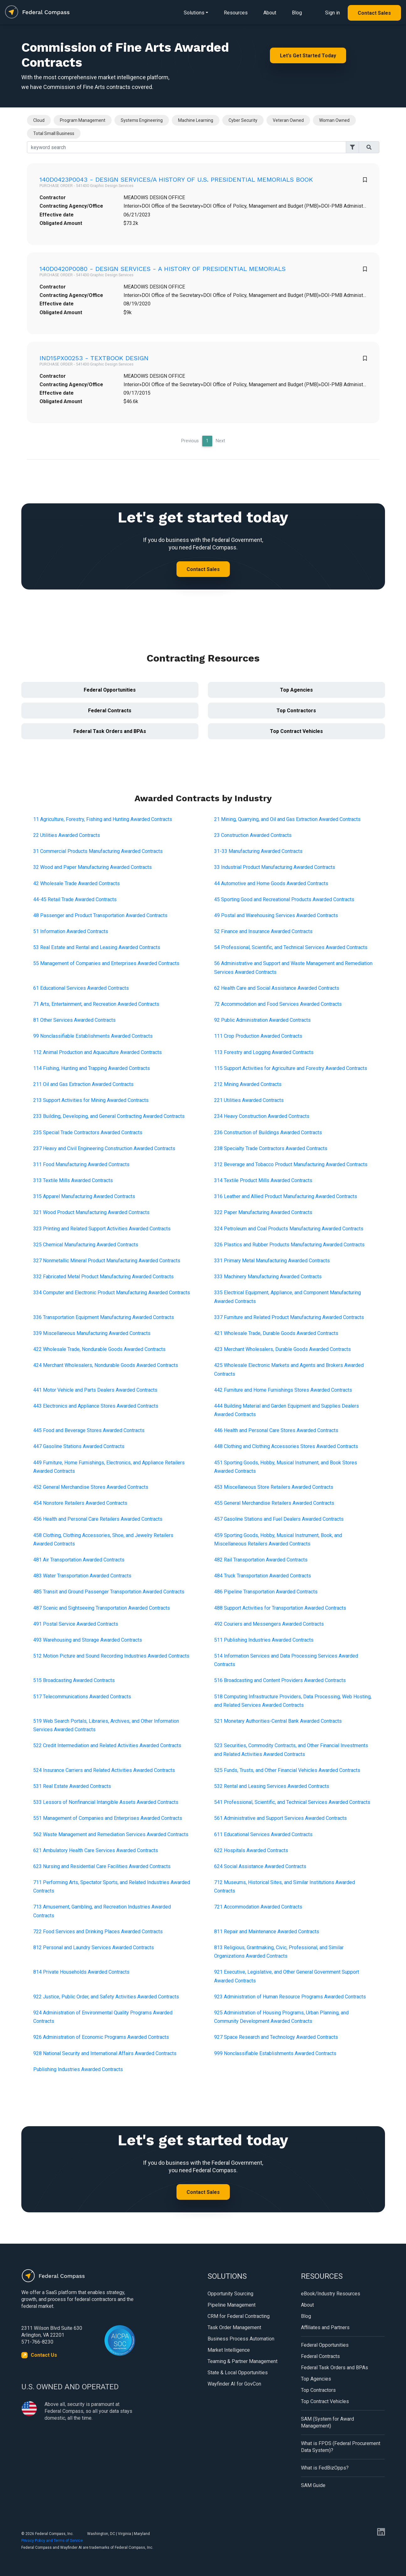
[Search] (186, 147)
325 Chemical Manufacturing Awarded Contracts (85, 1245)
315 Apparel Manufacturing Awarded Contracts (84, 1196)
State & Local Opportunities (238, 2373)
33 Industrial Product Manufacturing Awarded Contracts (274, 867)
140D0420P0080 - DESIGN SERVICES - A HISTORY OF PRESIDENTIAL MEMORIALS (163, 269)
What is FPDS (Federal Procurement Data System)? (340, 2446)
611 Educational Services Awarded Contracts (263, 1834)
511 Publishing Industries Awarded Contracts (264, 1640)
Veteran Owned (288, 120)
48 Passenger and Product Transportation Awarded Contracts (100, 915)
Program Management (82, 120)
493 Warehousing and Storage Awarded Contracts (87, 1640)
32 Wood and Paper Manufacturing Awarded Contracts (92, 867)
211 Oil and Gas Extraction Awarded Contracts (83, 1084)
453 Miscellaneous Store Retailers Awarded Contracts (273, 1487)
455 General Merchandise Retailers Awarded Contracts (274, 1503)
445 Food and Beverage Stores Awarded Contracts (89, 1430)
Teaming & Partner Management (242, 2361)
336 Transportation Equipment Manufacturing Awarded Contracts (103, 1317)
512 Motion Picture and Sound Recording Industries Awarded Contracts (111, 1656)
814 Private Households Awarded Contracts (81, 1972)
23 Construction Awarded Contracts (253, 835)
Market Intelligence (229, 2350)
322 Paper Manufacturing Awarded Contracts (263, 1212)
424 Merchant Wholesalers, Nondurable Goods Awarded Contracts (105, 1365)
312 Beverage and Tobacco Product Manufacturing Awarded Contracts (290, 1164)
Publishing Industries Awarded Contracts (78, 2069)
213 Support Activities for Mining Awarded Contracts (91, 1100)
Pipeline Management (232, 2305)
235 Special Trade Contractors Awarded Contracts (87, 1132)
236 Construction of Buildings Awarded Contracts (268, 1132)
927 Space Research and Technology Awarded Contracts (276, 2037)
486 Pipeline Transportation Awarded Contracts (266, 1592)
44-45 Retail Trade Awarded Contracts (75, 899)
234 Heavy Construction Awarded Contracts (261, 1116)
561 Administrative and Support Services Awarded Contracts (280, 1818)
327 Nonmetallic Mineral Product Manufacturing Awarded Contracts (106, 1261)
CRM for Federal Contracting (239, 2316)
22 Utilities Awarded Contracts (66, 835)
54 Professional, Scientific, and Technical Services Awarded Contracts (290, 947)
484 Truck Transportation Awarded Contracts (262, 1576)
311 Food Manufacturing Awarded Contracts (81, 1164)
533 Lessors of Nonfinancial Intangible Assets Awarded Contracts (105, 1802)
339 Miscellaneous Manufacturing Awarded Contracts (91, 1333)
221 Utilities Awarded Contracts (249, 1100)
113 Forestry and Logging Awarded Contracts (264, 1052)
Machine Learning (195, 120)
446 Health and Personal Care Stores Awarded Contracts (276, 1430)
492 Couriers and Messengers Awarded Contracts (269, 1624)
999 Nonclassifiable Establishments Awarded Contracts (275, 2053)
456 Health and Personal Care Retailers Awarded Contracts (97, 1519)
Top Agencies (296, 690)
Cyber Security (243, 120)
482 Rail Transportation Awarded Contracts (261, 1560)
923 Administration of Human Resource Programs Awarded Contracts (290, 1997)
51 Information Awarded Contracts (70, 931)
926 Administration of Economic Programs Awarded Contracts (101, 2037)
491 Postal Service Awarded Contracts (75, 1624)
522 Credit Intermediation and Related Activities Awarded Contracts (107, 1745)
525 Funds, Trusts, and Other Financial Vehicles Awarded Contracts (287, 1770)
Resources (236, 13)
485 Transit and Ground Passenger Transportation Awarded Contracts (108, 1592)
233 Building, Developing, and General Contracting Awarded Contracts (109, 1116)
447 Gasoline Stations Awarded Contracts (78, 1446)
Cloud (39, 120)
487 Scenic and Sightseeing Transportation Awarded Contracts (101, 1608)
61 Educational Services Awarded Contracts (81, 988)
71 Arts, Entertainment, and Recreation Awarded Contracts (96, 1004)
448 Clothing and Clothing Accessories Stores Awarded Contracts (286, 1446)
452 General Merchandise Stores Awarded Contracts (90, 1487)
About (269, 13)
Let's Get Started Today (308, 56)
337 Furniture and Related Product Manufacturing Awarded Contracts (289, 1317)
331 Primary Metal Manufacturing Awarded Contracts (272, 1261)
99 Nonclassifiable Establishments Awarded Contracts (93, 1036)
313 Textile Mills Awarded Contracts (73, 1180)
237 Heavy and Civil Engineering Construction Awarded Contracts (104, 1148)
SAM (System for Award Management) (327, 2422)
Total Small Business (53, 133)
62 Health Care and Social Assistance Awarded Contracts (276, 988)
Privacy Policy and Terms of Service (52, 2540)
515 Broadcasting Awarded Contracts (74, 1680)
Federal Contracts (109, 711)
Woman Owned (334, 120)
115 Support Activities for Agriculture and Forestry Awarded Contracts (290, 1068)
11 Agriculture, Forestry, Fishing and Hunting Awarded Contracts (102, 819)
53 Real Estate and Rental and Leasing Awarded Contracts (96, 947)
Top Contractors (296, 711)
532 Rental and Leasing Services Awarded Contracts (271, 1786)
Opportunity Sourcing (230, 2294)
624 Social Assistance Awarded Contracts (260, 1866)
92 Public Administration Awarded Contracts (262, 1020)
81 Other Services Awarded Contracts (74, 1020)
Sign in (332, 13)
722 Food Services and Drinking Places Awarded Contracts (98, 1932)
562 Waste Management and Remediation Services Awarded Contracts (110, 1834)
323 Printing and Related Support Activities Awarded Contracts (102, 1229)
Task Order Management (234, 2327)
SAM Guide (313, 2485)
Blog (297, 13)
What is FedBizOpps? (325, 2468)
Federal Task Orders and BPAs (109, 731)
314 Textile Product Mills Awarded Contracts (263, 1180)
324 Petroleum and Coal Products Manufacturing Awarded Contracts (288, 1229)
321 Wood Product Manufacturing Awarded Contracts (91, 1212)
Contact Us (44, 2355)
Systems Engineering (142, 120)
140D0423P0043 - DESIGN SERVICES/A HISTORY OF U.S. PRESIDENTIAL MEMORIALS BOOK (176, 179)
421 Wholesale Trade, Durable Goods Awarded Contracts (276, 1333)
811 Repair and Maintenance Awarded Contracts (266, 1932)
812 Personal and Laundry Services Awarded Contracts (93, 1947)
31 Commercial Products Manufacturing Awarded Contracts (98, 851)
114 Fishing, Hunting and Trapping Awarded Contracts (91, 1068)
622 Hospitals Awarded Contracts (251, 1850)
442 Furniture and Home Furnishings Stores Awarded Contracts (283, 1390)
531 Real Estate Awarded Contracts (72, 1786)
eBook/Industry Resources (330, 2294)
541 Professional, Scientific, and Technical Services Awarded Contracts (292, 1802)
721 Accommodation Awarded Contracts (258, 1907)
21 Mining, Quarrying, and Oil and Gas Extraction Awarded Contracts (287, 819)
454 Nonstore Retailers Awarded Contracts (80, 1503)
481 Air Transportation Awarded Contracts (78, 1560)
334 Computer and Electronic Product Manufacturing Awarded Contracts (111, 1293)
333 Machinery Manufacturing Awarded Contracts (268, 1277)
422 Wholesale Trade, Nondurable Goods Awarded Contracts (99, 1349)
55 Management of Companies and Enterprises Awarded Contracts (106, 963)
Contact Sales (374, 13)
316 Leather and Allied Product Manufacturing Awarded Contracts (285, 1196)
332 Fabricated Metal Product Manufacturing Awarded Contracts (103, 1277)
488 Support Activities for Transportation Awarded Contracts (280, 1608)
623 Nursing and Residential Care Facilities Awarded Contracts (102, 1866)
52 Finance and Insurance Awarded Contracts (263, 931)
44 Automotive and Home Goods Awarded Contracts (271, 883)
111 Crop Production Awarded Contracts (258, 1036)
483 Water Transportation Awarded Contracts (82, 1576)
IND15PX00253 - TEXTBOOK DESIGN (94, 358)
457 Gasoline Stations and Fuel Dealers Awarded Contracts (279, 1519)
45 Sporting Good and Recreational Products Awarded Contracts (284, 899)
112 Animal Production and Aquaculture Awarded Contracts (97, 1052)
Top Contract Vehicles (296, 731)
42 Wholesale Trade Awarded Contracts (76, 883)
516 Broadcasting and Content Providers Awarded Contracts (280, 1680)
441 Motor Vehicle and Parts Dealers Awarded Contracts (95, 1390)
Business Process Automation (241, 2339)
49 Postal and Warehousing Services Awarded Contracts (276, 915)
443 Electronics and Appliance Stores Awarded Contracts (95, 1406)
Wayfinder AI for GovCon (234, 2384)
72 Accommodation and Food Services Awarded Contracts (278, 1004)
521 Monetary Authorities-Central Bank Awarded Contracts (278, 1721)
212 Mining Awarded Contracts (248, 1084)
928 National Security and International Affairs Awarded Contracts (105, 2053)
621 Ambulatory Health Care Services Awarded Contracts (95, 1850)
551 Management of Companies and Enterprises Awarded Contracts (107, 1818)
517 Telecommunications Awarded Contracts (82, 1697)
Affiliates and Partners (325, 2327)
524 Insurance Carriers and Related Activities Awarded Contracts (104, 1770)
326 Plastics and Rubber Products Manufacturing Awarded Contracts (289, 1245)
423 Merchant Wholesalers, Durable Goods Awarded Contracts (282, 1349)
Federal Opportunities (110, 690)
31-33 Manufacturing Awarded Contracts (258, 851)
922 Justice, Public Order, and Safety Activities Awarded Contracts (106, 1997)
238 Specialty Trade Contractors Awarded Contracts (270, 1148)
